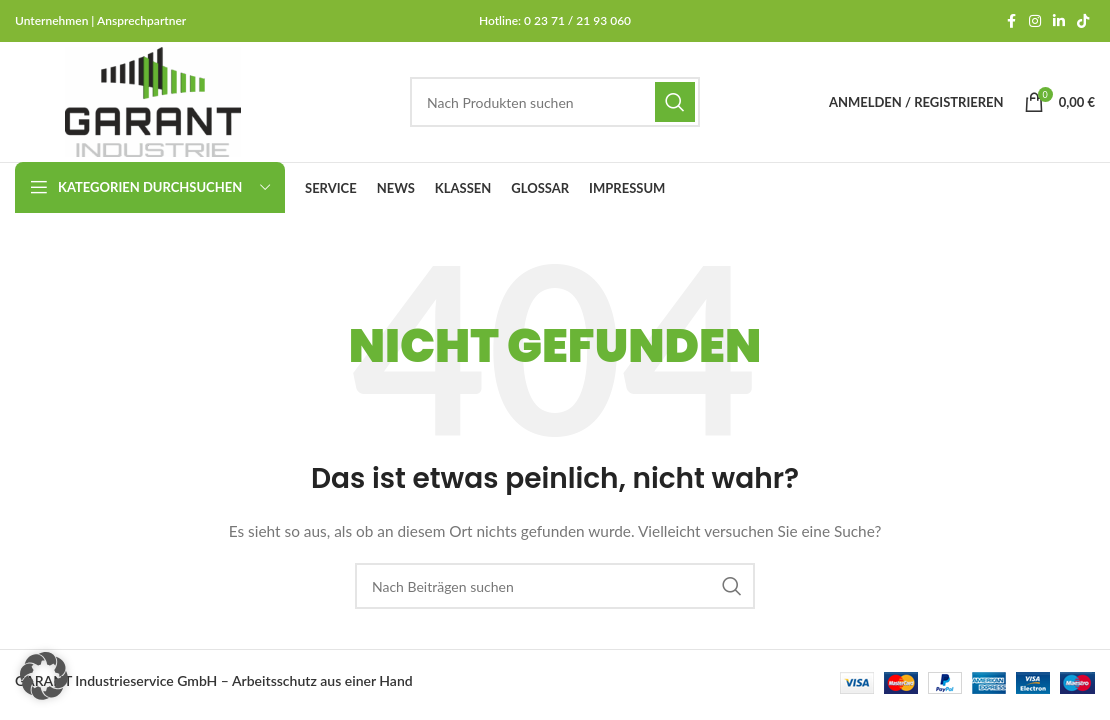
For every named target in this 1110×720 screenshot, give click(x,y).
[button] (44, 676)
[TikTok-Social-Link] (1083, 21)
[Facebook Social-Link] (1011, 21)
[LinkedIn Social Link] (1059, 21)
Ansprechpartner (141, 20)
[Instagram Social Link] (1035, 21)
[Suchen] (555, 102)
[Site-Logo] (153, 100)
